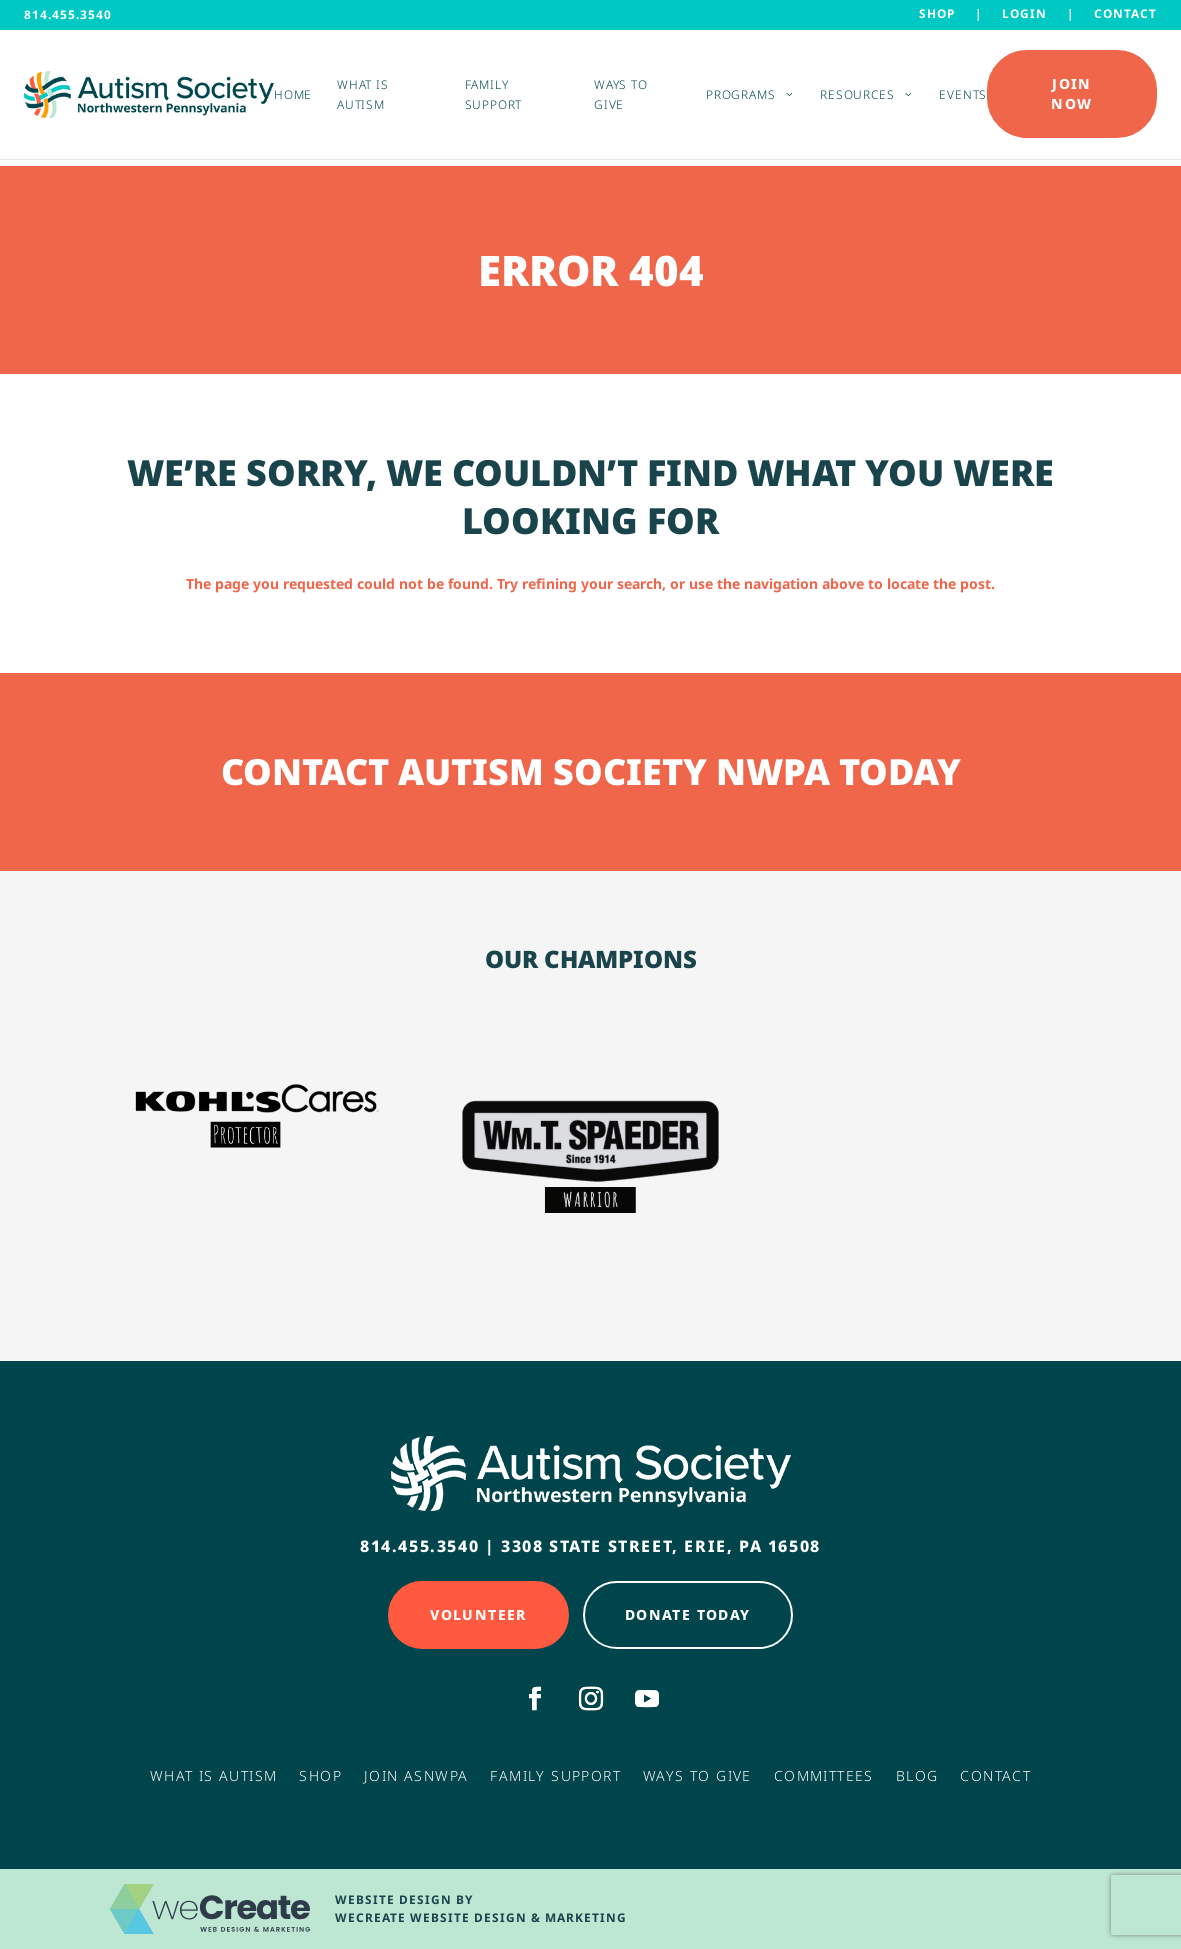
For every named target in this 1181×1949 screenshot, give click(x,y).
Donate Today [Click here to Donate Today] (688, 1614)
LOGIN (1024, 13)
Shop (937, 13)
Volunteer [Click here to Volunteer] (478, 1614)
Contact (1125, 13)
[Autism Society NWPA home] (149, 97)
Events (963, 98)
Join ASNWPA (416, 1775)
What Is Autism (214, 1775)
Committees (824, 1775)
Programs (740, 98)
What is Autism (362, 98)
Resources (857, 98)
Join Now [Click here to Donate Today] (1071, 97)
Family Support (493, 98)
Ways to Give (620, 98)
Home (293, 98)
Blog (917, 1775)
